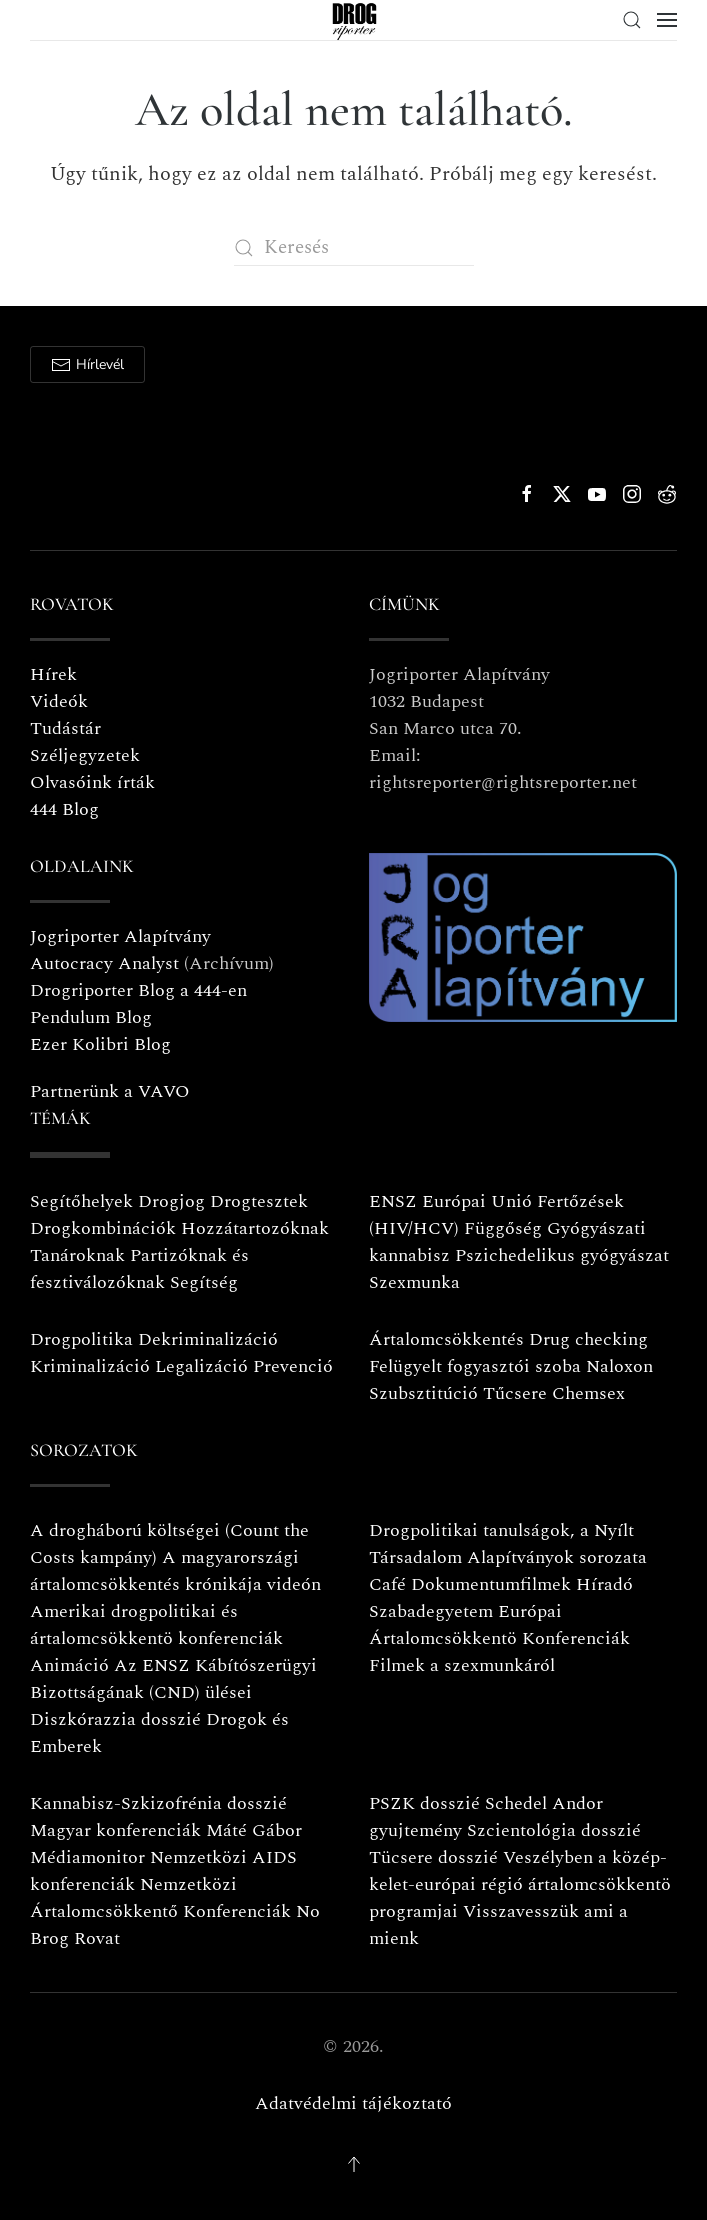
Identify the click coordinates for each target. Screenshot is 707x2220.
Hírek (53, 674)
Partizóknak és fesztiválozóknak (139, 1269)
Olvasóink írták (92, 782)
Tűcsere (515, 1393)
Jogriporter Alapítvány (120, 936)
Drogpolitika (81, 1339)
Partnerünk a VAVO (110, 1091)
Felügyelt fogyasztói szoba (475, 1366)
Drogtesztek (259, 1201)
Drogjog (171, 1201)
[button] (632, 20)
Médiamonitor (87, 1857)
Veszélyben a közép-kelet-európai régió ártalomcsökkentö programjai (520, 1884)
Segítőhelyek (84, 1201)
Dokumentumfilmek (491, 1584)
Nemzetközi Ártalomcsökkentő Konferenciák (160, 1898)
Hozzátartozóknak (255, 1228)
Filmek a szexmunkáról (462, 1665)
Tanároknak (77, 1255)
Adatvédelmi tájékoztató (353, 2103)
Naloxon (619, 1366)
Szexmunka (414, 1282)
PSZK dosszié (424, 1803)
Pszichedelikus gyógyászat (562, 1255)
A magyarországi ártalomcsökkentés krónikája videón (175, 1571)
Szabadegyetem (431, 1611)
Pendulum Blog (91, 1017)
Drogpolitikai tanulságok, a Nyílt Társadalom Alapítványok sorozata (508, 1544)
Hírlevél (87, 365)
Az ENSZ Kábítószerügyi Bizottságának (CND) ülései (173, 1679)
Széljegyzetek (85, 755)
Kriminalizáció (90, 1366)
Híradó (604, 1584)
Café (387, 1584)
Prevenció (290, 1366)
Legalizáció (201, 1366)
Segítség (204, 1282)
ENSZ (393, 1201)
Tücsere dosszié (433, 1857)
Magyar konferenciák (115, 1830)
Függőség (503, 1228)
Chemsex (588, 1393)
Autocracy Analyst (104, 963)
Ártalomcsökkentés (446, 1339)
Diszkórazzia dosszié (115, 1719)
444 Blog (64, 809)
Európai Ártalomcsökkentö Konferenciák (499, 1625)
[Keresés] (354, 247)
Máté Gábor (254, 1830)
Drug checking (588, 1339)
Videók (59, 701)
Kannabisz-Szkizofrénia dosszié (158, 1803)
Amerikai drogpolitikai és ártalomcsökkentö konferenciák (156, 1625)
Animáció (69, 1665)
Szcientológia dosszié (554, 1830)
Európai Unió (477, 1201)
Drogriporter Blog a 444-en (138, 990)
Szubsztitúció (423, 1393)
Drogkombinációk (103, 1228)
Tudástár (65, 728)
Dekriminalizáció (208, 1339)
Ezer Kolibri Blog (100, 1044)
